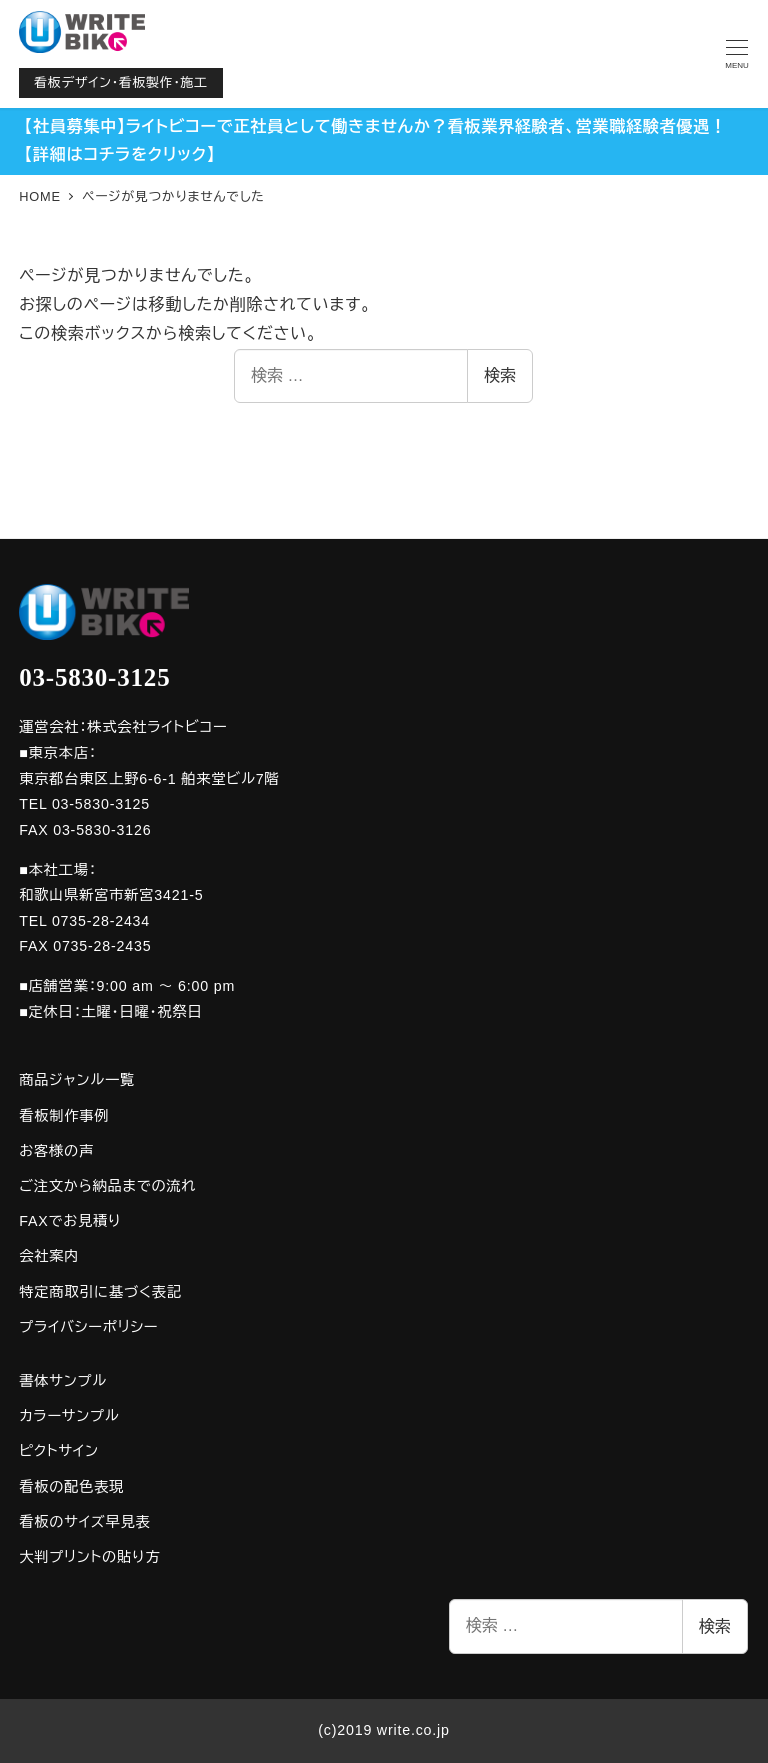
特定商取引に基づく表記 (100, 1292)
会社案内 (49, 1256)
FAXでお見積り (70, 1221)
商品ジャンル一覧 (77, 1080)
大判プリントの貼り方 (89, 1557)
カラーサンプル (69, 1416)
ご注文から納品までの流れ (107, 1186)
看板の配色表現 (71, 1487)
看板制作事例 (64, 1116)
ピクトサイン (58, 1451)
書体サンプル (63, 1381)
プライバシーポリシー (88, 1327)
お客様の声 (56, 1151)
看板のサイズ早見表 (84, 1522)
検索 (500, 375)
